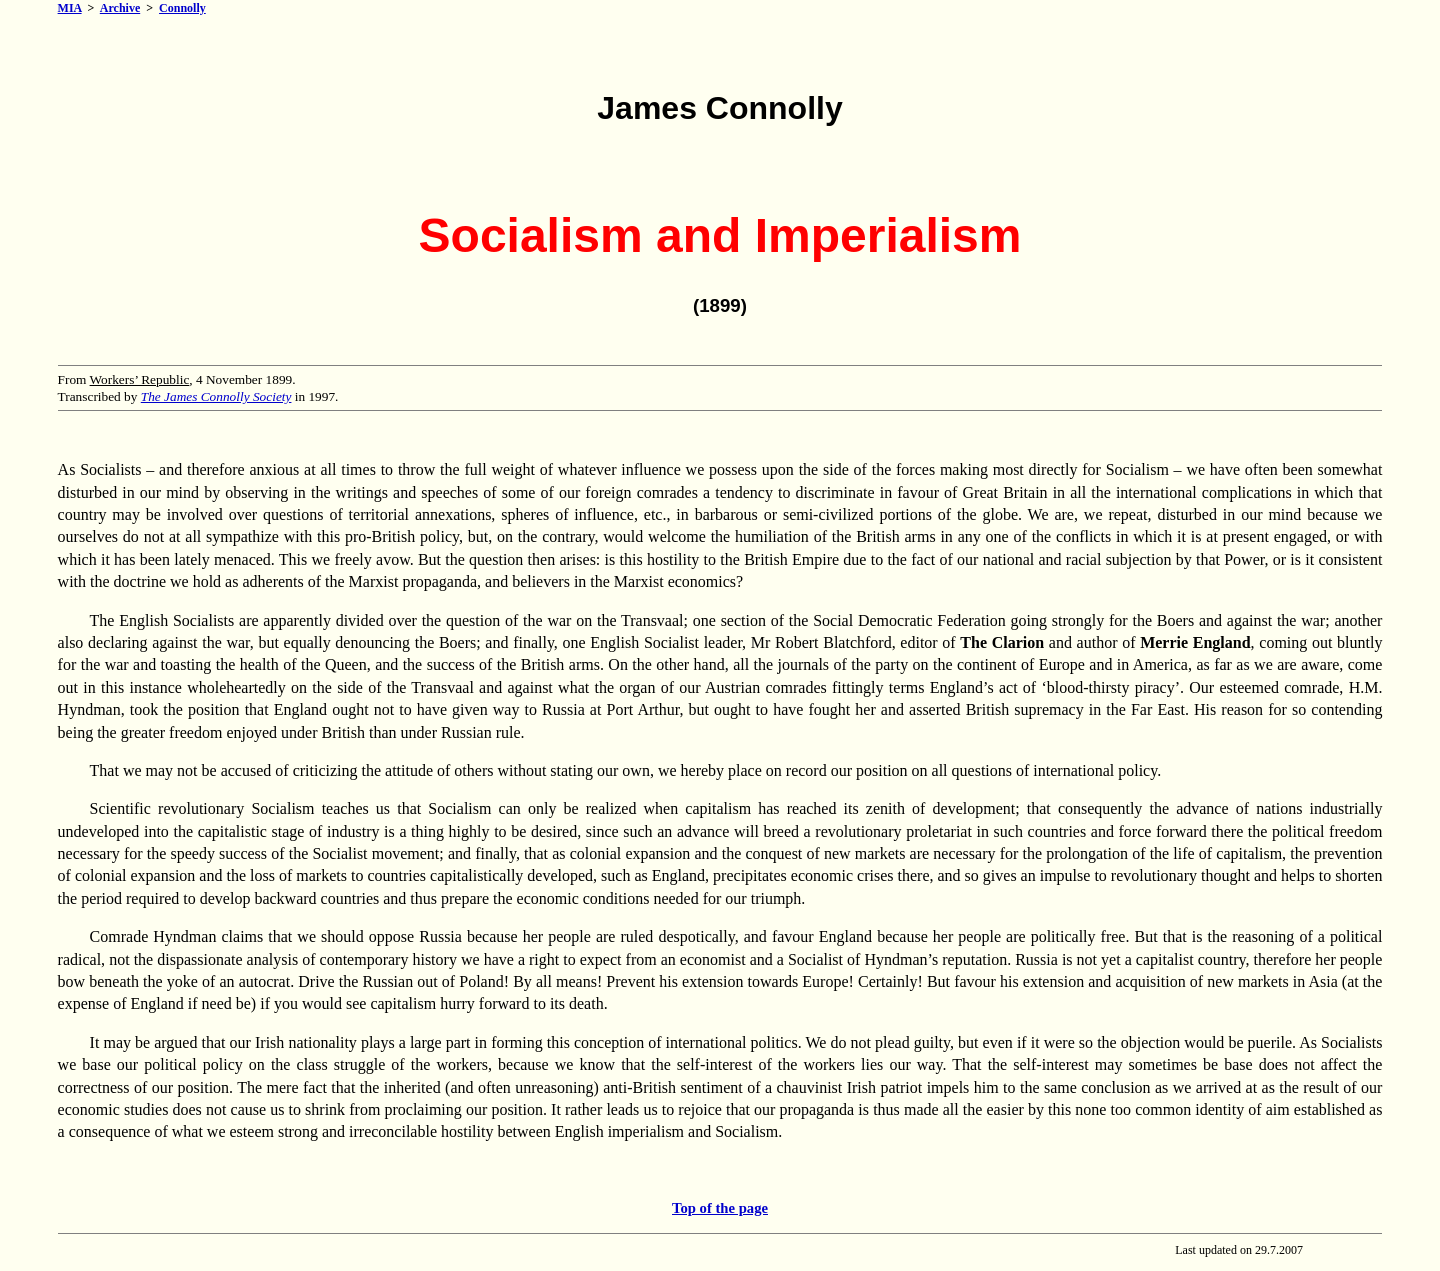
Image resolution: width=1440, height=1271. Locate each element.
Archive (120, 8)
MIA (70, 8)
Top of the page (720, 1208)
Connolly (182, 8)
